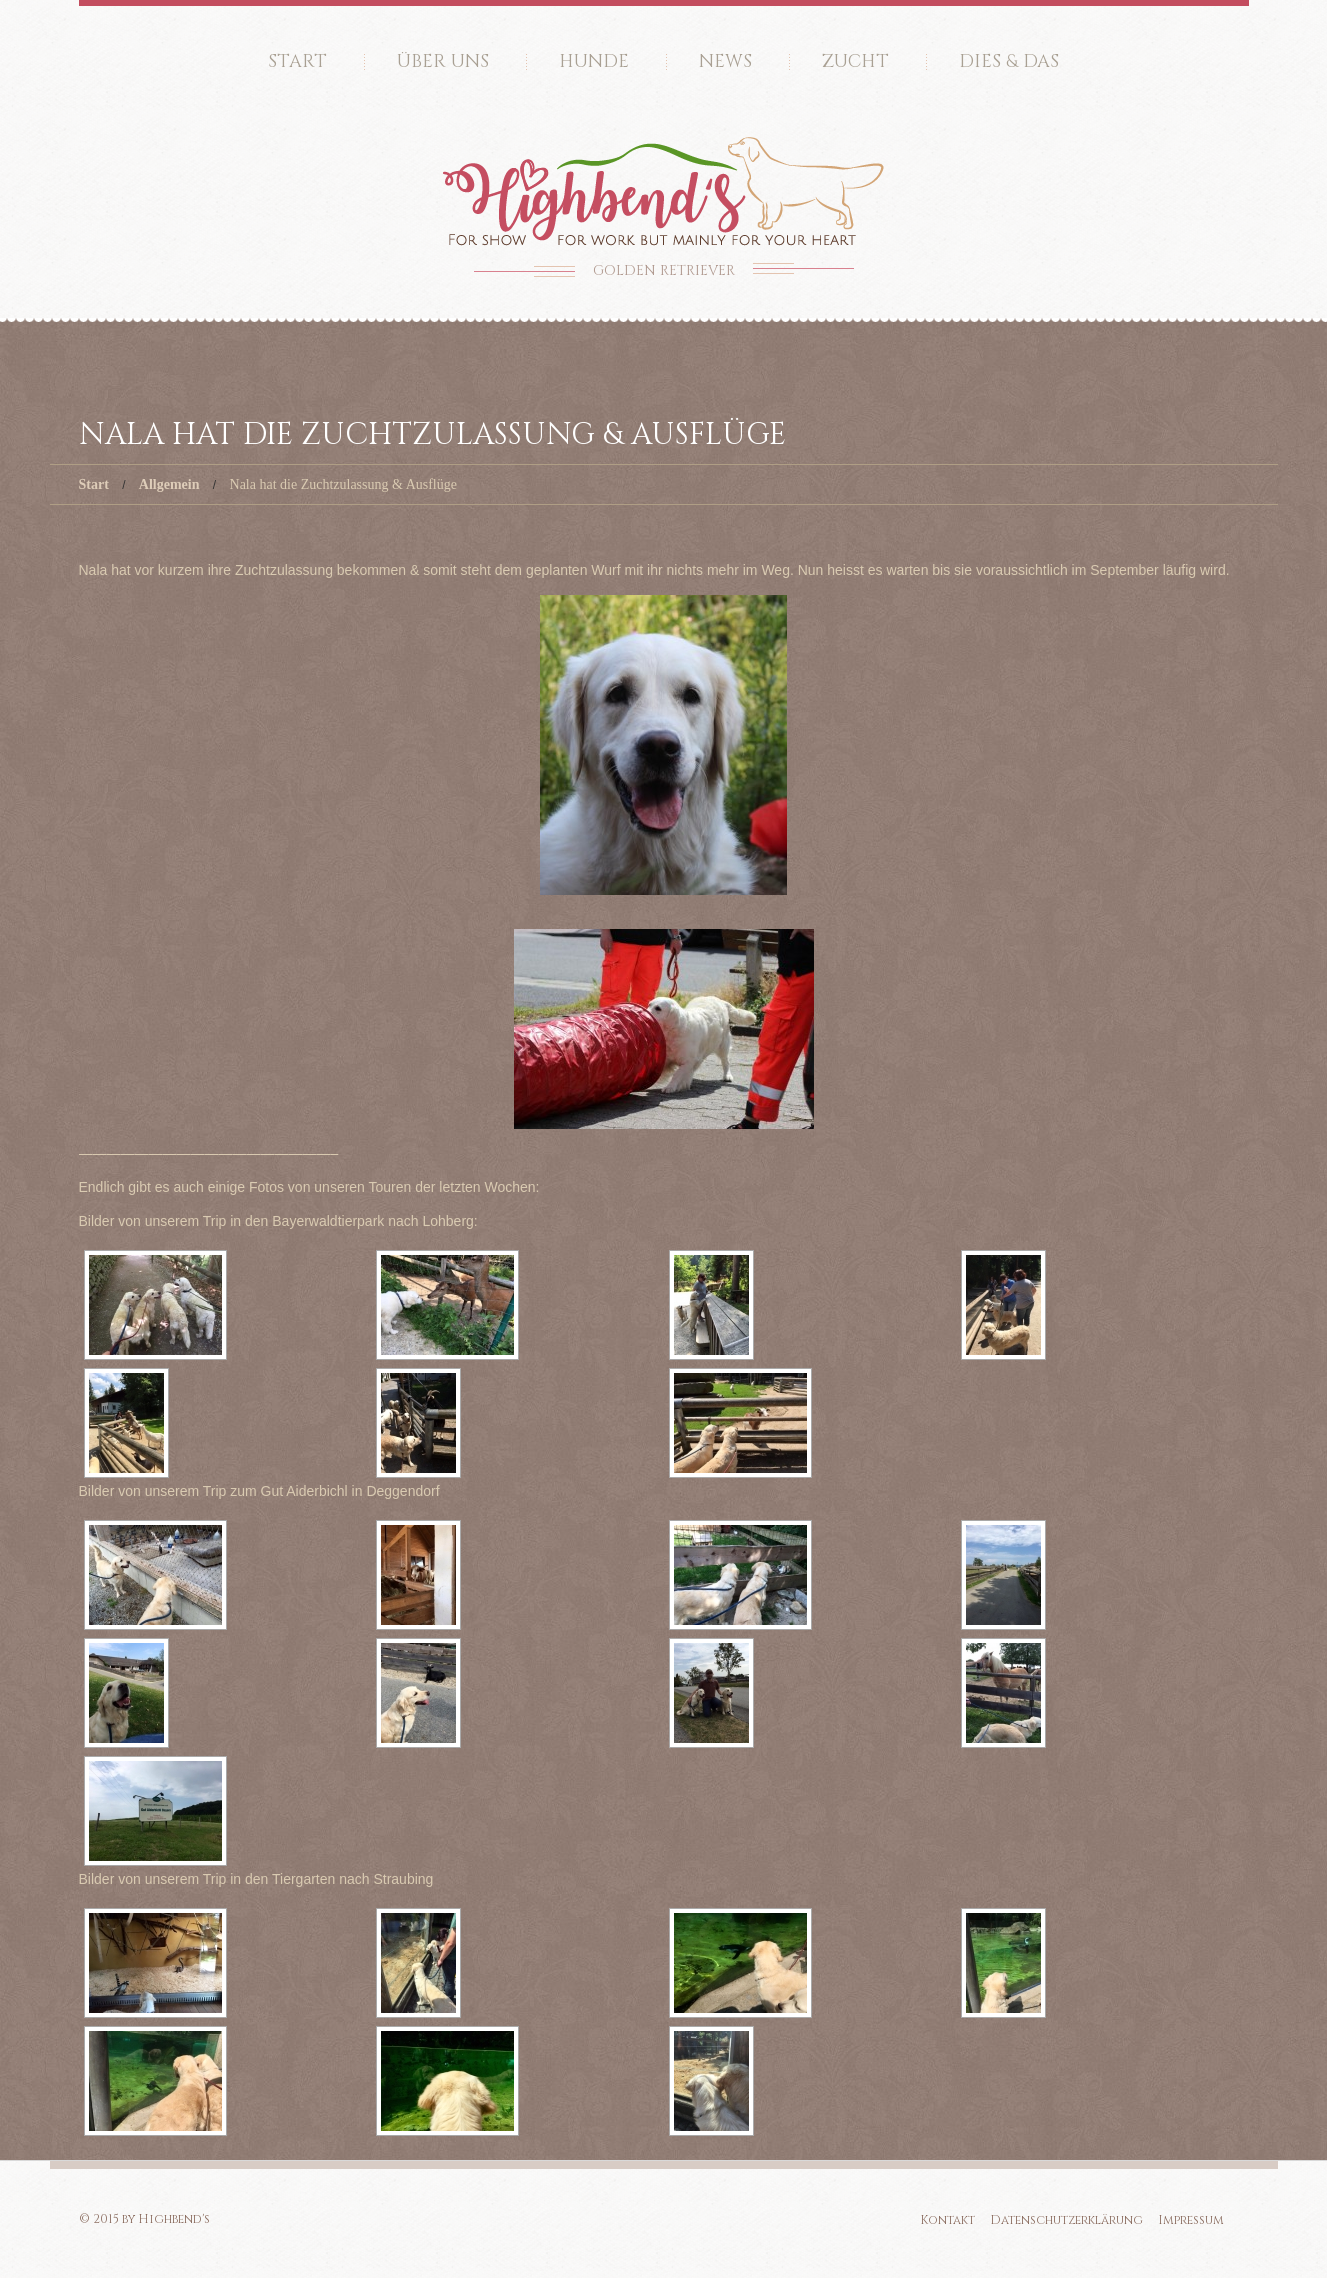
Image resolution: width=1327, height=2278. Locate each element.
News (725, 61)
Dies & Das (1009, 61)
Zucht (855, 61)
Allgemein (169, 484)
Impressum (1191, 2220)
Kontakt (947, 2220)
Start (297, 61)
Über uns (443, 61)
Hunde (594, 61)
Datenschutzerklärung (1066, 2220)
